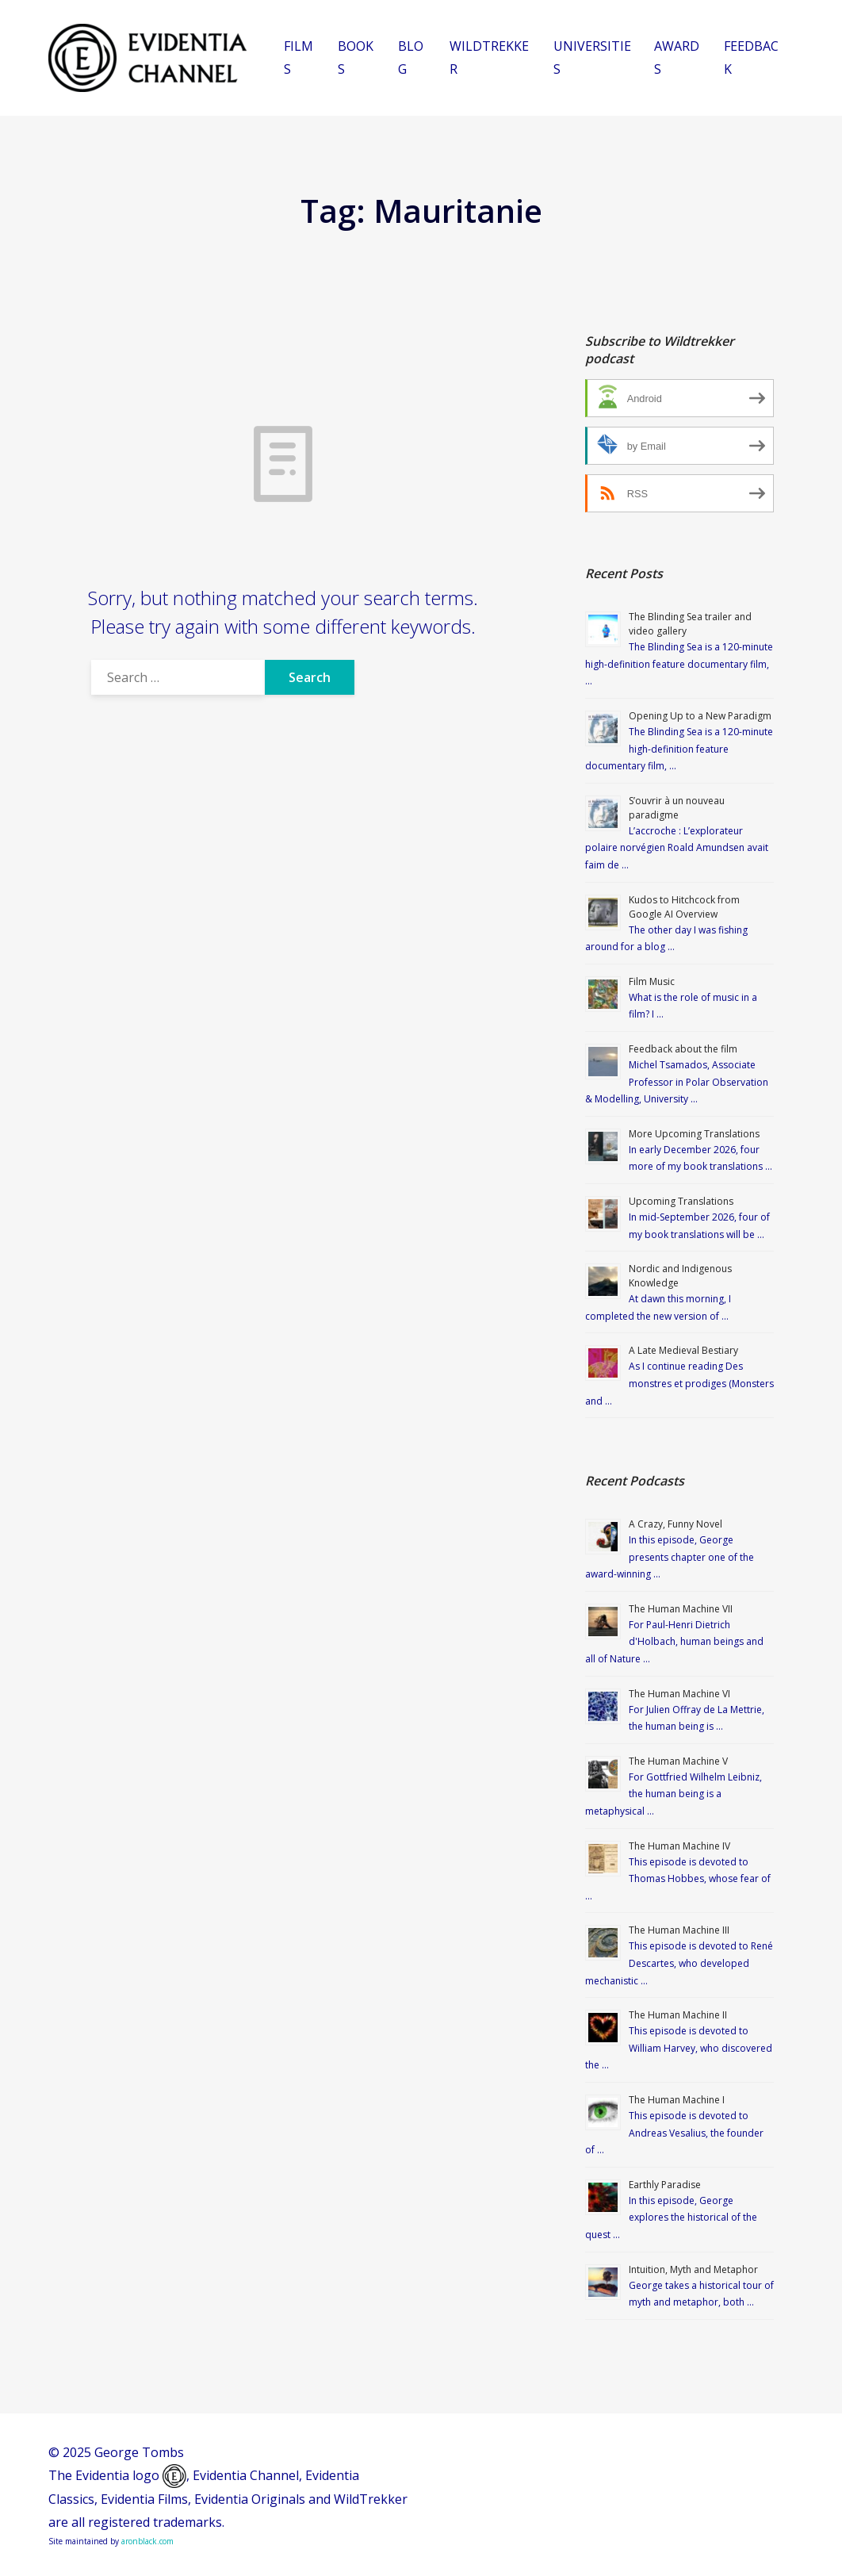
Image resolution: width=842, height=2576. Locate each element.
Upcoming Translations (681, 1201)
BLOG (410, 57)
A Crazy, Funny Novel (675, 1524)
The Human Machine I (677, 2099)
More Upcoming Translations (694, 1133)
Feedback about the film (683, 1049)
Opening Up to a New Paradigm (700, 716)
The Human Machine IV (679, 1846)
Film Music (652, 981)
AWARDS (676, 57)
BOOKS (355, 57)
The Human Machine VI (679, 1693)
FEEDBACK (751, 57)
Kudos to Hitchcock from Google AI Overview (684, 907)
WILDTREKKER (489, 57)
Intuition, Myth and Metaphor (693, 2269)
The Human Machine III (679, 1930)
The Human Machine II (678, 2015)
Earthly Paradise (665, 2184)
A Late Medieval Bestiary (683, 1350)
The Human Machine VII (681, 1609)
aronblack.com (147, 2541)
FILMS (298, 57)
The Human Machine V (678, 1761)
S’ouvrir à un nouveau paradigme (677, 808)
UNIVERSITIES (592, 57)
